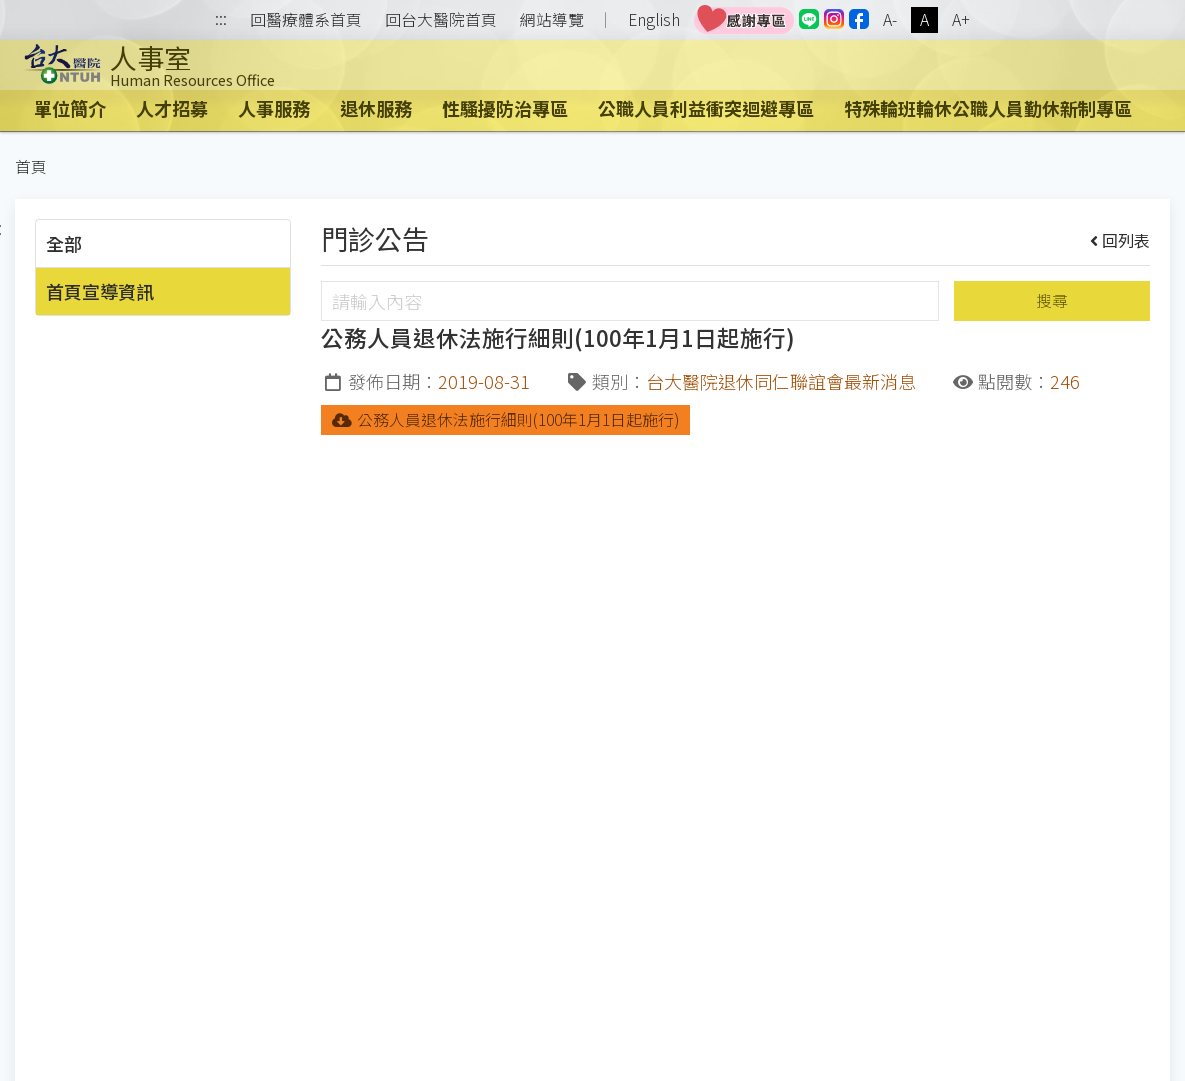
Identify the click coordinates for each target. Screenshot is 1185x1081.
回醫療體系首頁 (306, 20)
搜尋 (1052, 300)
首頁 (31, 166)
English (654, 19)
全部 (64, 243)
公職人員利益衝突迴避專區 (706, 108)
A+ (961, 19)
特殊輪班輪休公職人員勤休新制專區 (988, 108)
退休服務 (376, 108)
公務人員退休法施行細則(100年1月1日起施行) (505, 419)
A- (890, 19)
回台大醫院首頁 (441, 20)
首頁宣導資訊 (100, 291)
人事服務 (274, 108)
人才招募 (172, 108)
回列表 (1120, 240)
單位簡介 (70, 108)
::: (221, 20)
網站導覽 (552, 20)
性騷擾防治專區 (505, 108)
